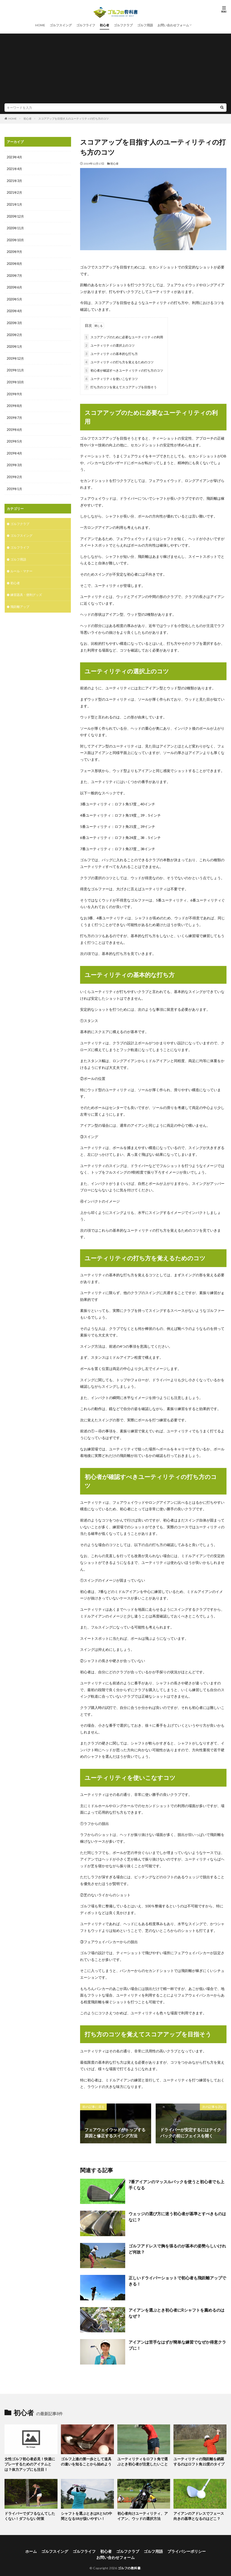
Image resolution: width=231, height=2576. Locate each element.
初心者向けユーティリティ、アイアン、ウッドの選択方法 (142, 2514)
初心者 (104, 25)
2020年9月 (14, 251)
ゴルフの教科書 (129, 2559)
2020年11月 (15, 227)
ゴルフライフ (85, 25)
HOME (40, 25)
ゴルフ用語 (145, 25)
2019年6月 (14, 426)
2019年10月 (15, 380)
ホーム (14, 2549)
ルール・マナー (21, 566)
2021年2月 (14, 192)
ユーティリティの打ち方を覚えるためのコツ (119, 361)
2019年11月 (15, 368)
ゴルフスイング (61, 25)
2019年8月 (14, 403)
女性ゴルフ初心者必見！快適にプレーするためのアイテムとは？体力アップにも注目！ (30, 2463)
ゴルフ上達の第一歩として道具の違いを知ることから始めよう (86, 2460)
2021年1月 (14, 204)
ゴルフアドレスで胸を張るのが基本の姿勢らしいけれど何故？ (177, 2247)
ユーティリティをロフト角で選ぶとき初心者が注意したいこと (142, 2460)
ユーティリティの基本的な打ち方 (111, 353)
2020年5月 (14, 298)
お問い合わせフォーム (173, 25)
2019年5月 (14, 438)
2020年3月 (14, 321)
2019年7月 (14, 415)
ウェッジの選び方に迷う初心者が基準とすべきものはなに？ (177, 2215)
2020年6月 (14, 286)
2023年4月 (14, 157)
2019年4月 (14, 450)
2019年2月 (14, 473)
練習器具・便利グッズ (26, 590)
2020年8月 (14, 262)
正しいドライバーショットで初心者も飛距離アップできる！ (177, 2279)
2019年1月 (14, 485)
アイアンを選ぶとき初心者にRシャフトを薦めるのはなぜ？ (176, 2312)
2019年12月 (15, 356)
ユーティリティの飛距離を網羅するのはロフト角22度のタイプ (198, 2460)
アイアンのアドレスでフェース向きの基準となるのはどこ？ (198, 2514)
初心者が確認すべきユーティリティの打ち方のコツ (123, 369)
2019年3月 (14, 461)
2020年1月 (14, 344)
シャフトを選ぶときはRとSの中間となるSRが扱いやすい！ (86, 2514)
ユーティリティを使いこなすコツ (111, 378)
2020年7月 (14, 274)
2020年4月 (14, 309)
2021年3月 (14, 180)
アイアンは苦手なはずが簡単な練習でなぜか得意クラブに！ (177, 2344)
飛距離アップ (19, 602)
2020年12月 (15, 216)
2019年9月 (14, 391)
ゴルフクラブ (123, 25)
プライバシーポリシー (163, 2549)
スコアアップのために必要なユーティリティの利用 (123, 336)
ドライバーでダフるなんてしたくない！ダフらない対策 (30, 2514)
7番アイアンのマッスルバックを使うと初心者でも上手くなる (176, 2183)
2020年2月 (14, 333)
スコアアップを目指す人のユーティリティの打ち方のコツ (73, 118)
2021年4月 (14, 169)
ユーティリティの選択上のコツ (109, 344)
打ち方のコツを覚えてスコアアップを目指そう (120, 386)
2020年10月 (15, 239)
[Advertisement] (115, 69)
